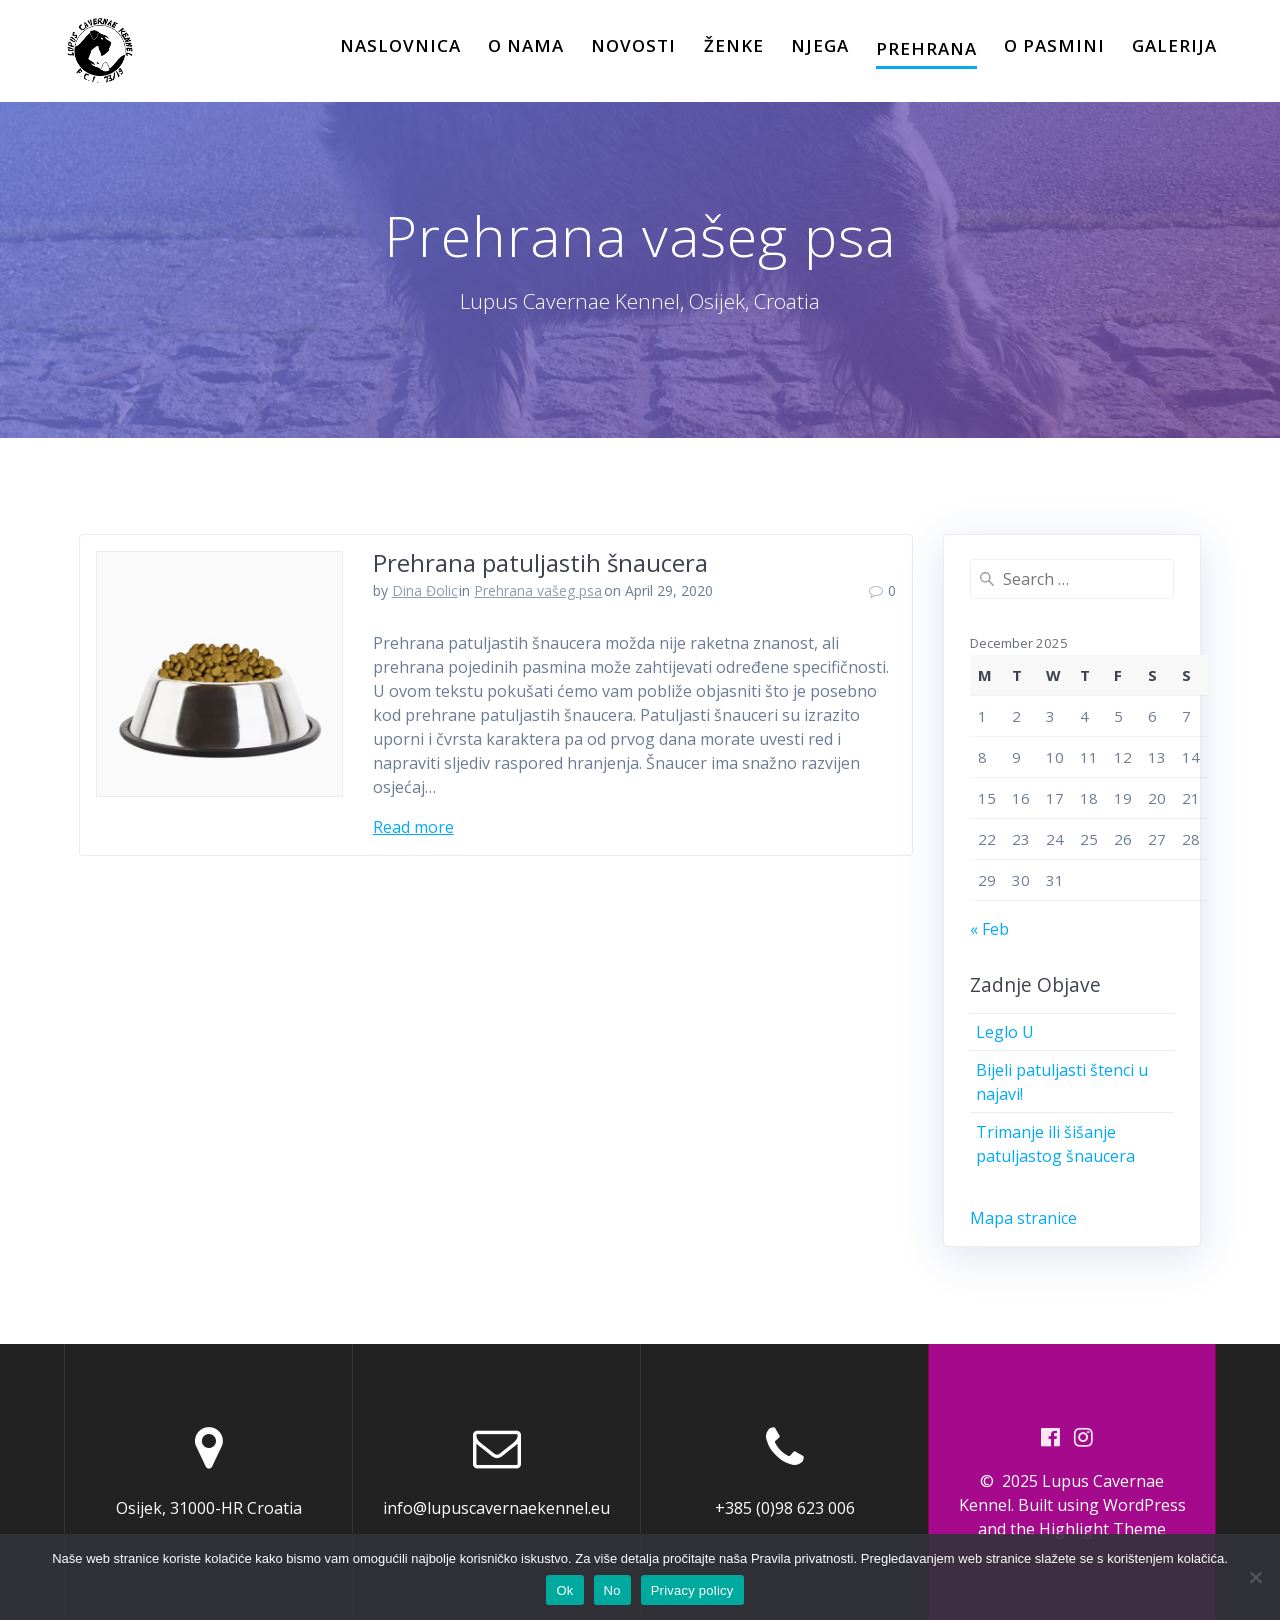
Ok (564, 1590)
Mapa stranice (1023, 1218)
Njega (820, 45)
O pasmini (1054, 45)
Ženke (734, 45)
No (612, 1590)
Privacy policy (692, 1590)
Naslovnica (400, 45)
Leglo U (1005, 1032)
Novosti (633, 45)
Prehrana (926, 48)
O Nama (526, 45)
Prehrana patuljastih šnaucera (540, 562)
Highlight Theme (1102, 1529)
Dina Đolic (425, 590)
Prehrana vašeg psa (538, 590)
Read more (413, 827)
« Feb (989, 929)
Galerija (1174, 45)
